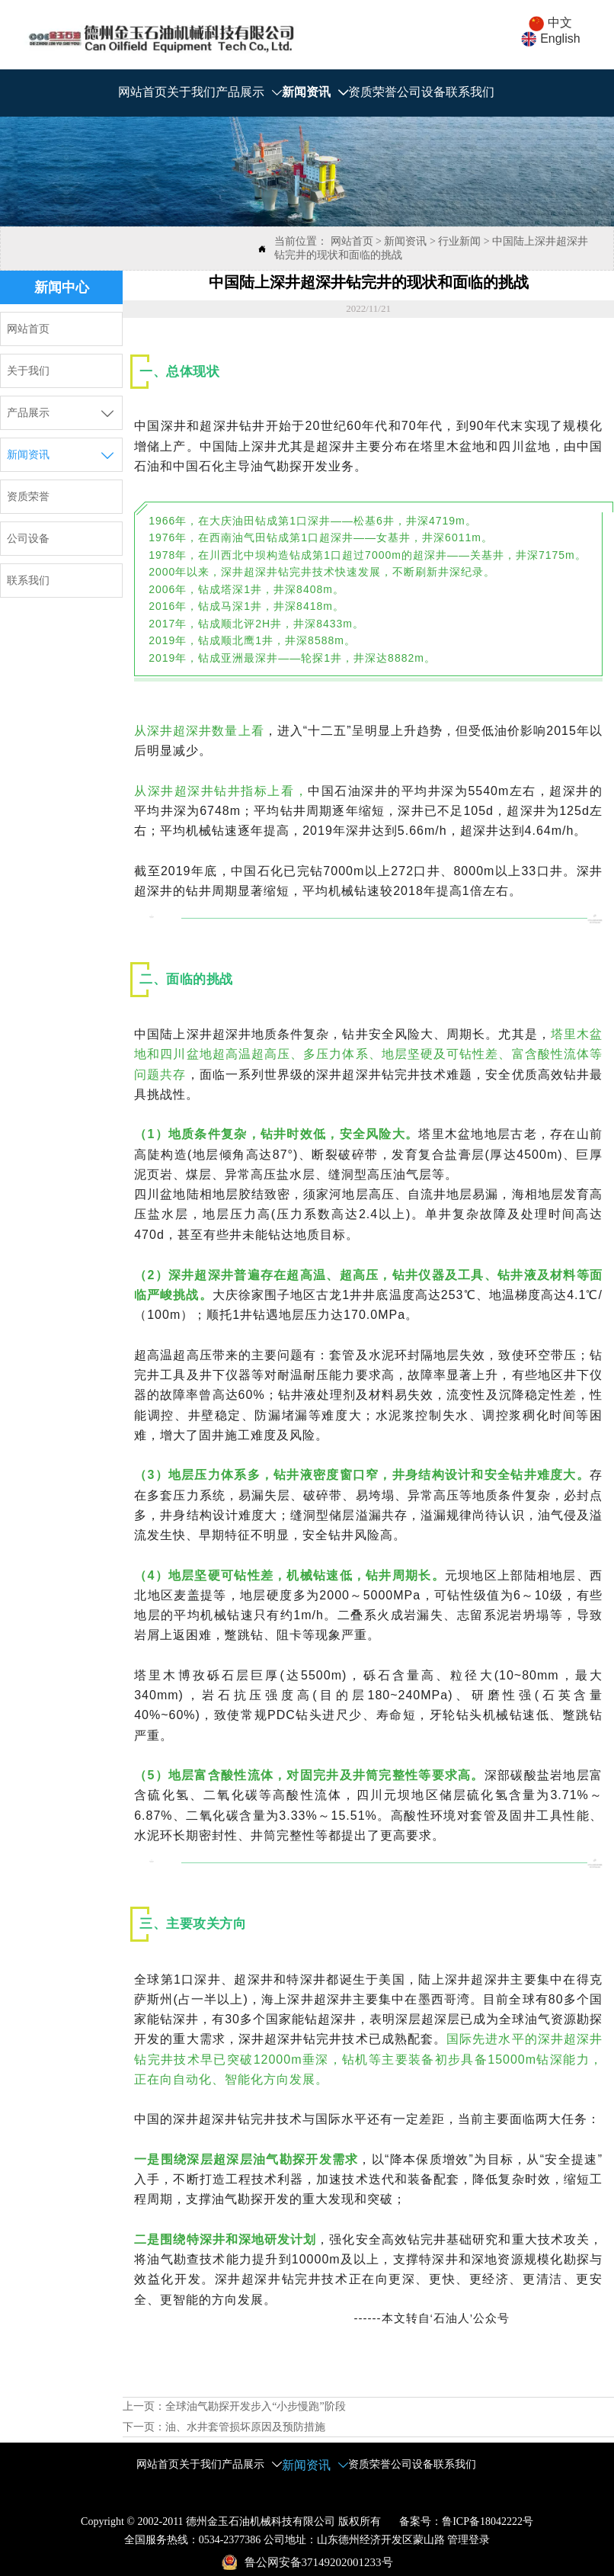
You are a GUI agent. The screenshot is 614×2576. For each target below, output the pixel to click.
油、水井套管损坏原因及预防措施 (245, 2427)
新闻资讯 (405, 241)
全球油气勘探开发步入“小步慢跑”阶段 (255, 2406)
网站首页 (352, 241)
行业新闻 (459, 241)
